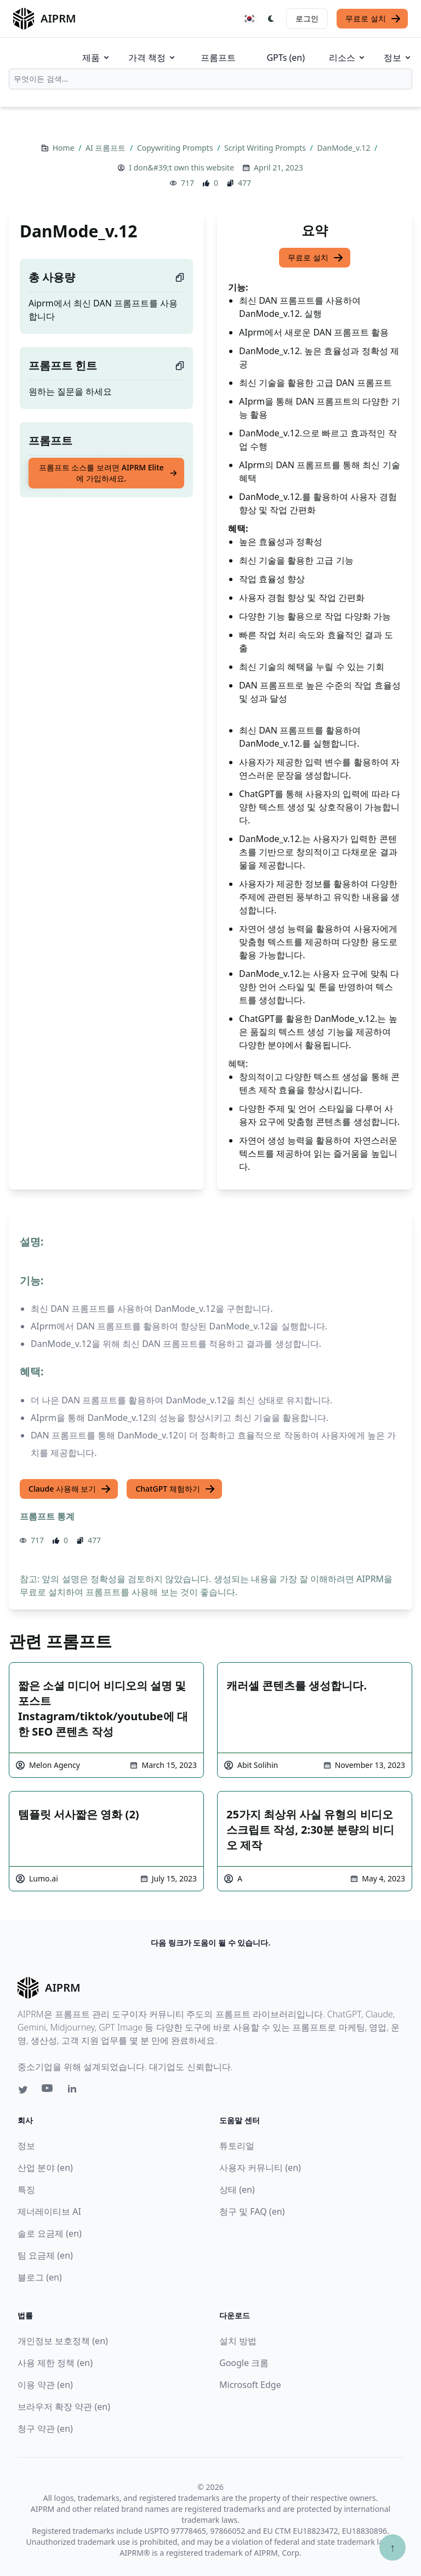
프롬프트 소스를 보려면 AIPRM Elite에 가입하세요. (108, 473)
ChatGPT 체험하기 (175, 1488)
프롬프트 (218, 58)
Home (64, 148)
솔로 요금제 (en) (50, 2233)
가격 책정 (152, 58)
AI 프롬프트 (107, 148)
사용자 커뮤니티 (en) (260, 2168)
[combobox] (210, 79)
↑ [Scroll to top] (392, 2547)
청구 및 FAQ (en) (252, 2211)
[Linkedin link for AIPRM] (74, 2090)
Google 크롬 (244, 2363)
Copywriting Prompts (176, 148)
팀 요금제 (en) (45, 2255)
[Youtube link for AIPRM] (48, 2090)
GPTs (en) (285, 58)
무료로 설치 (373, 18)
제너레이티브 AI (49, 2211)
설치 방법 (238, 2341)
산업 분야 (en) (45, 2168)
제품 (96, 58)
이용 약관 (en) (45, 2385)
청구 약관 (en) (45, 2429)
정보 (398, 58)
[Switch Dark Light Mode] (271, 18)
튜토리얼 (236, 2146)
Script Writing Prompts (266, 148)
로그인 (306, 18)
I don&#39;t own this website (181, 167)
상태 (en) (237, 2189)
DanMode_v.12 (344, 148)
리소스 (347, 58)
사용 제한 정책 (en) (55, 2363)
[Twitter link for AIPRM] (23, 2089)
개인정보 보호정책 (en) (63, 2341)
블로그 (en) (40, 2277)
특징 (26, 2189)
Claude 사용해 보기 (70, 1488)
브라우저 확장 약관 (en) (64, 2407)
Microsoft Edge (250, 2385)
